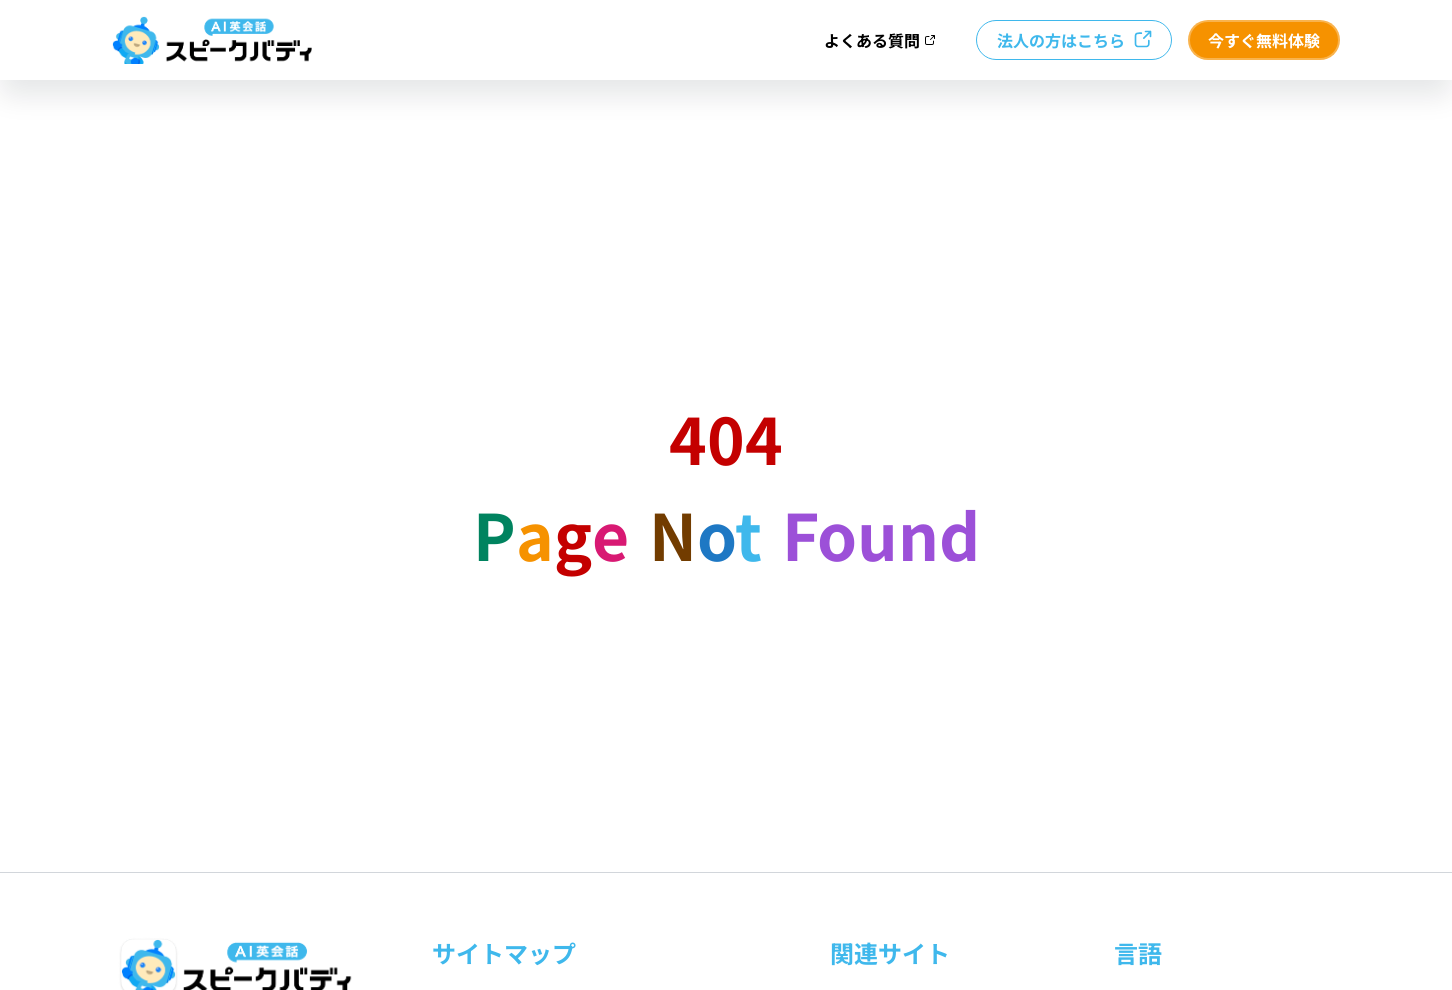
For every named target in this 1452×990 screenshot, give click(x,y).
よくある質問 (880, 40)
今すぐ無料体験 (1264, 40)
